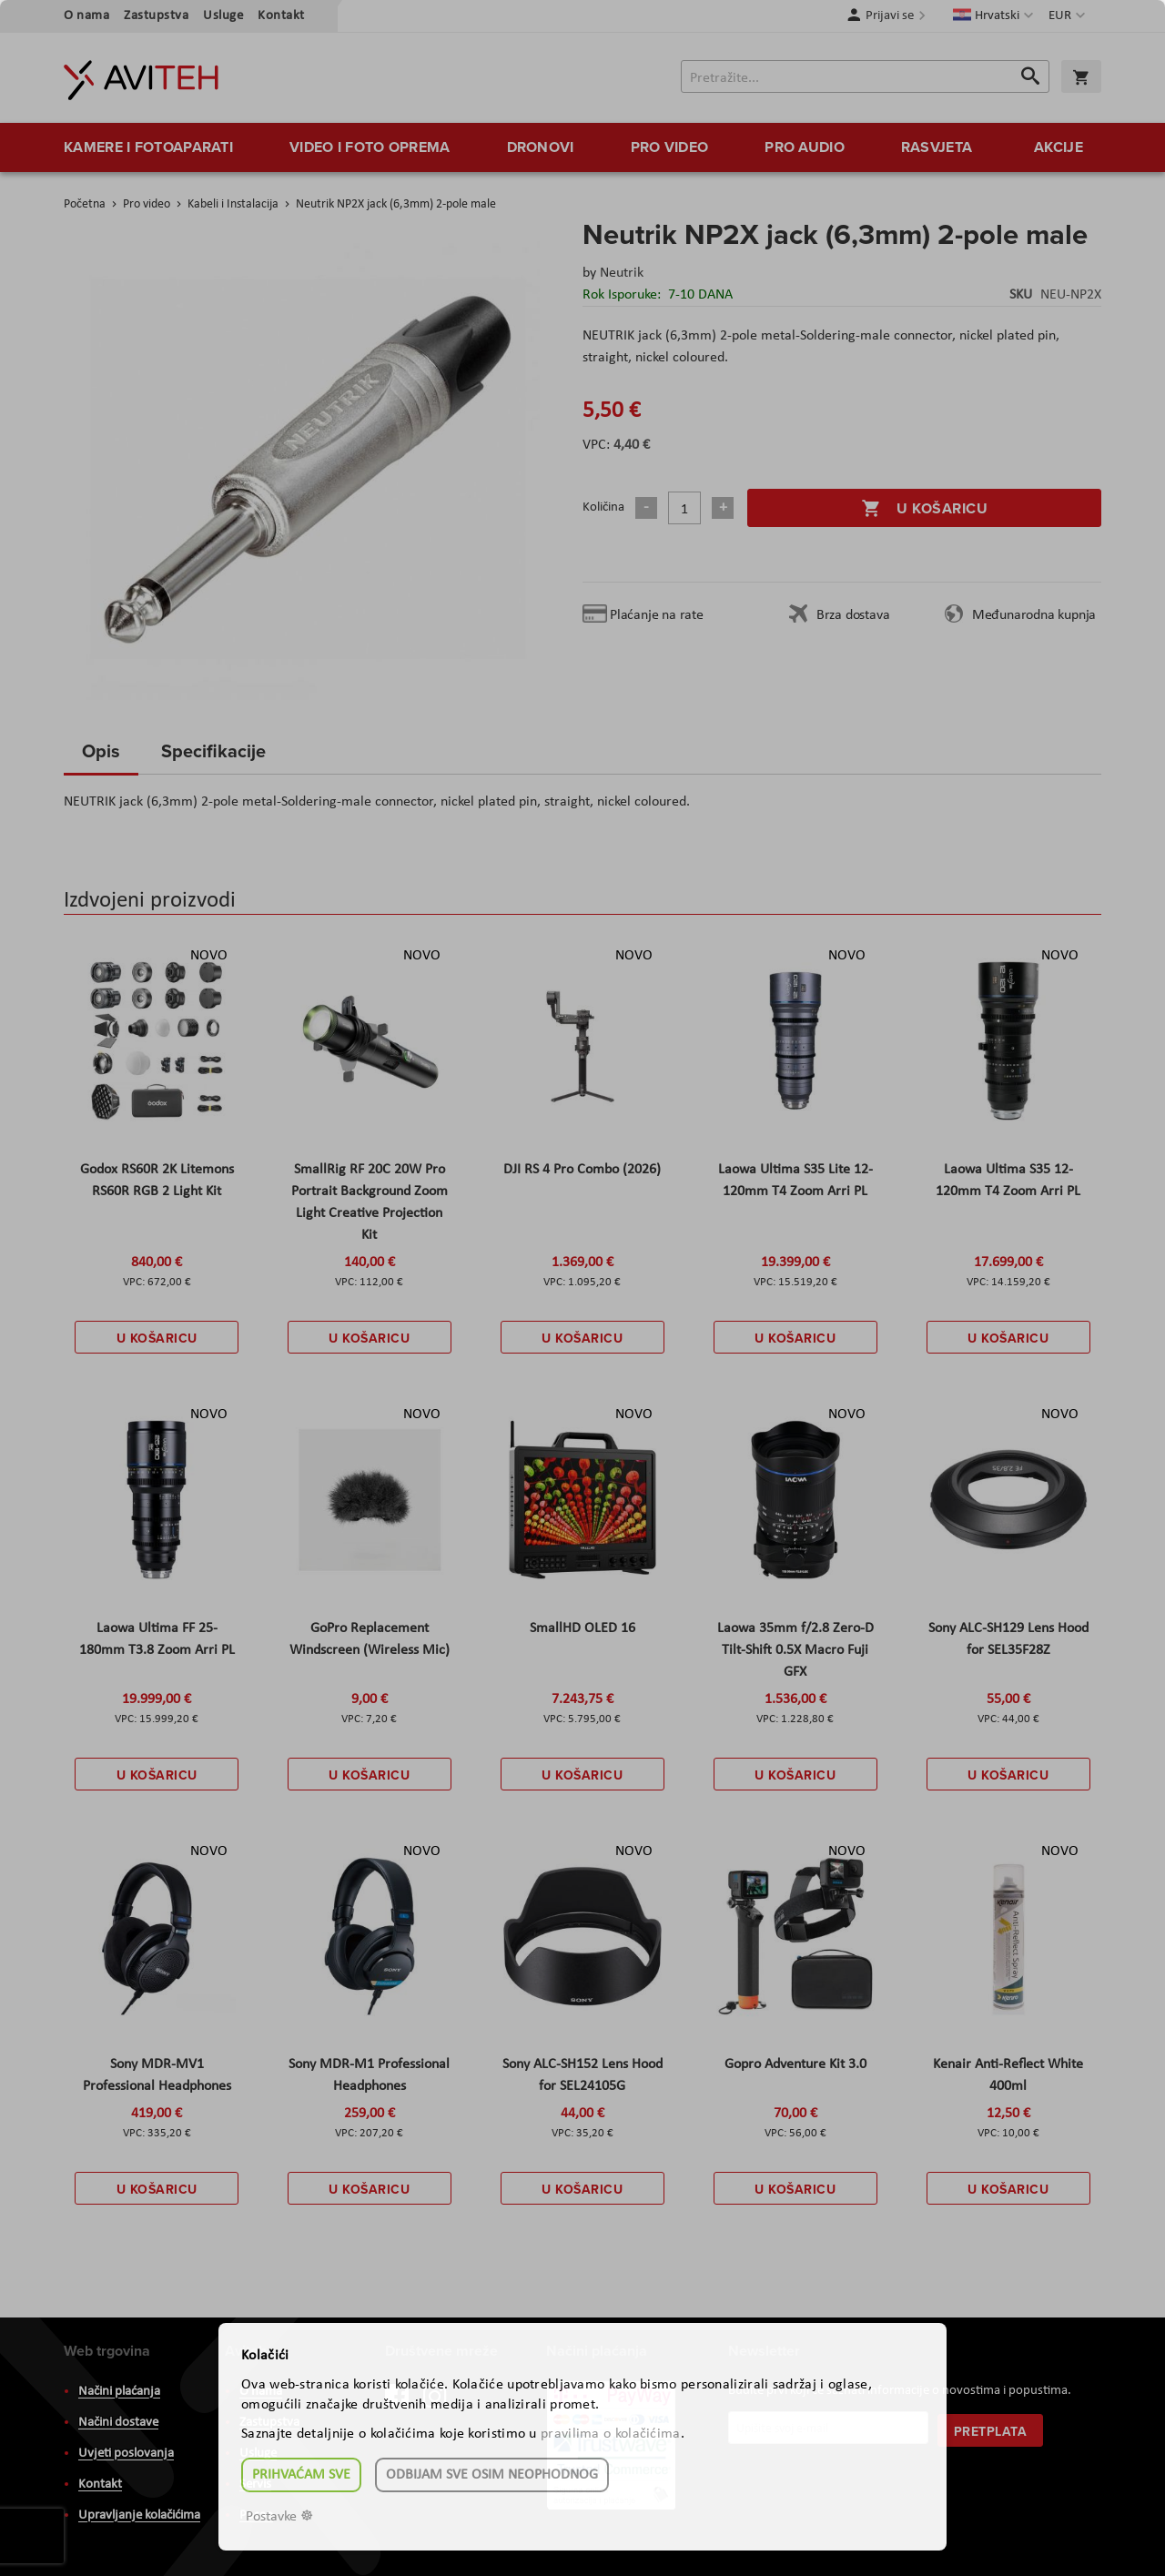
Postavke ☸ (279, 2517)
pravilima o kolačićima (611, 2434)
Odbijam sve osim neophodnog (492, 2475)
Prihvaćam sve (301, 2475)
